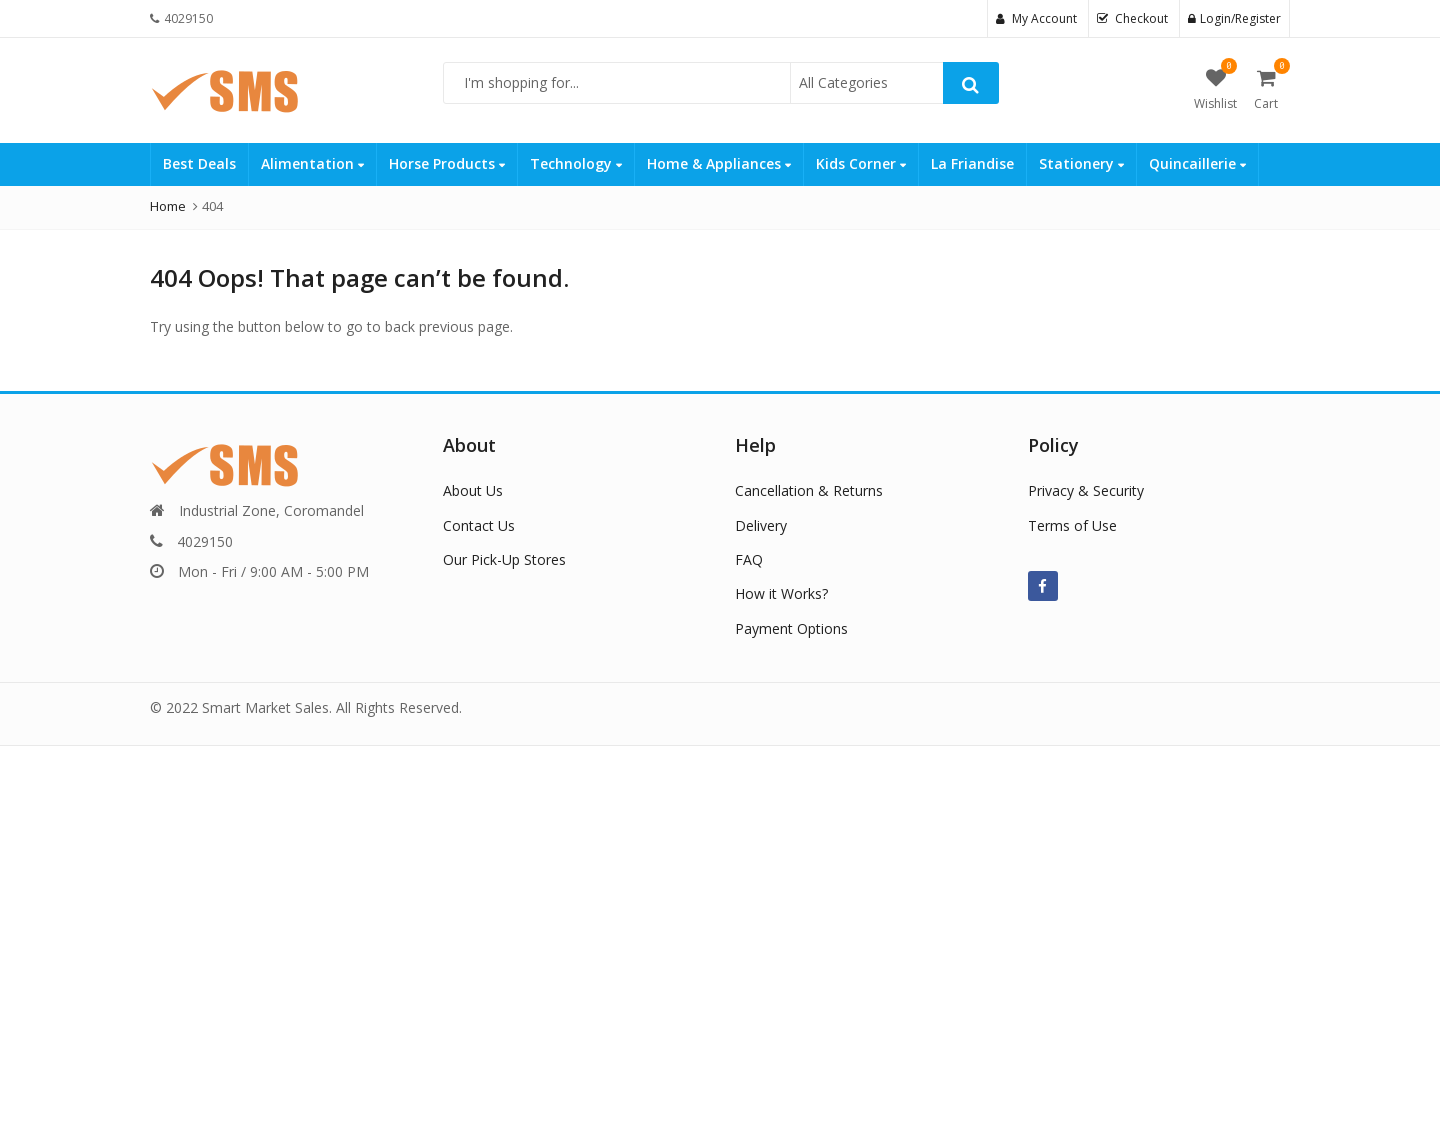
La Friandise (972, 163)
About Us (473, 490)
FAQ (749, 559)
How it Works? (781, 593)
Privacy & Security (1086, 490)
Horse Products (447, 163)
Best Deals (199, 163)
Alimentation (312, 163)
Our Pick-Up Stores (504, 559)
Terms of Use (1072, 525)
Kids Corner (861, 163)
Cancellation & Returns (809, 490)
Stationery (1081, 163)
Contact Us (479, 525)
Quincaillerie (1197, 163)
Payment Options (791, 628)
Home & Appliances (719, 163)
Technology (576, 163)
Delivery (761, 525)
